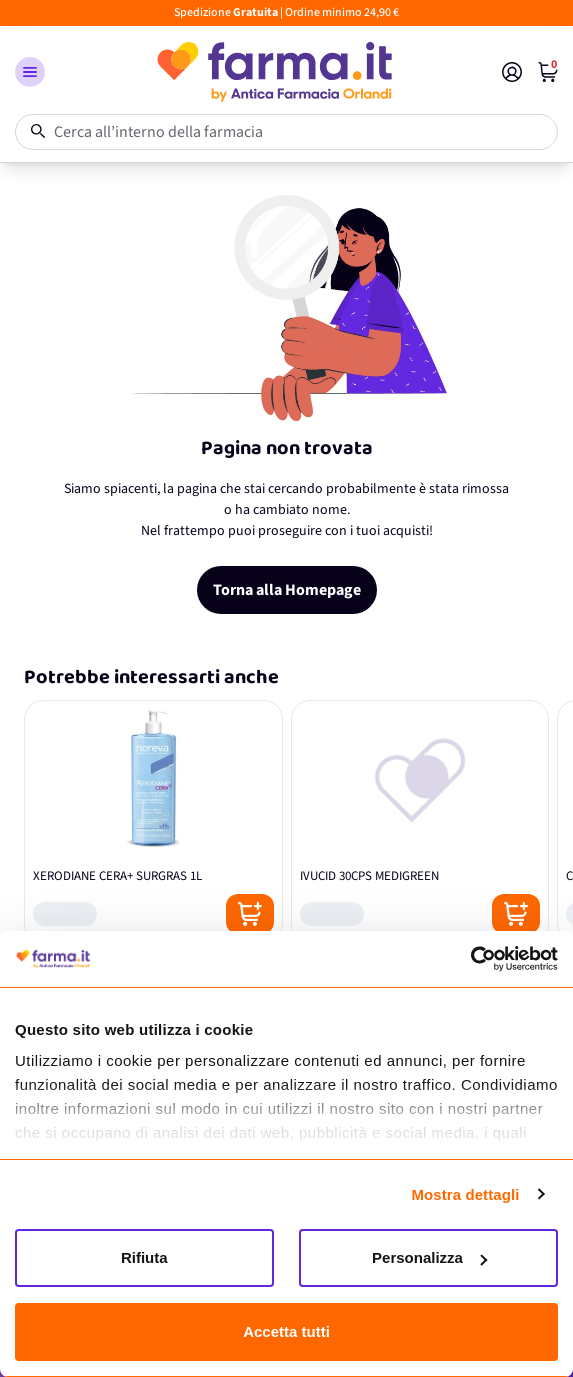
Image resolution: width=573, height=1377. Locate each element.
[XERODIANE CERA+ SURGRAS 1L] (153, 821)
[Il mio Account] (512, 72)
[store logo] (273, 72)
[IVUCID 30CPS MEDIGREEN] (420, 821)
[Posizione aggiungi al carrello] (250, 914)
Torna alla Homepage (287, 590)
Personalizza (429, 1257)
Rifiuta (144, 1257)
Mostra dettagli (465, 1194)
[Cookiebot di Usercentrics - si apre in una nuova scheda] (470, 959)
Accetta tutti (286, 1331)
